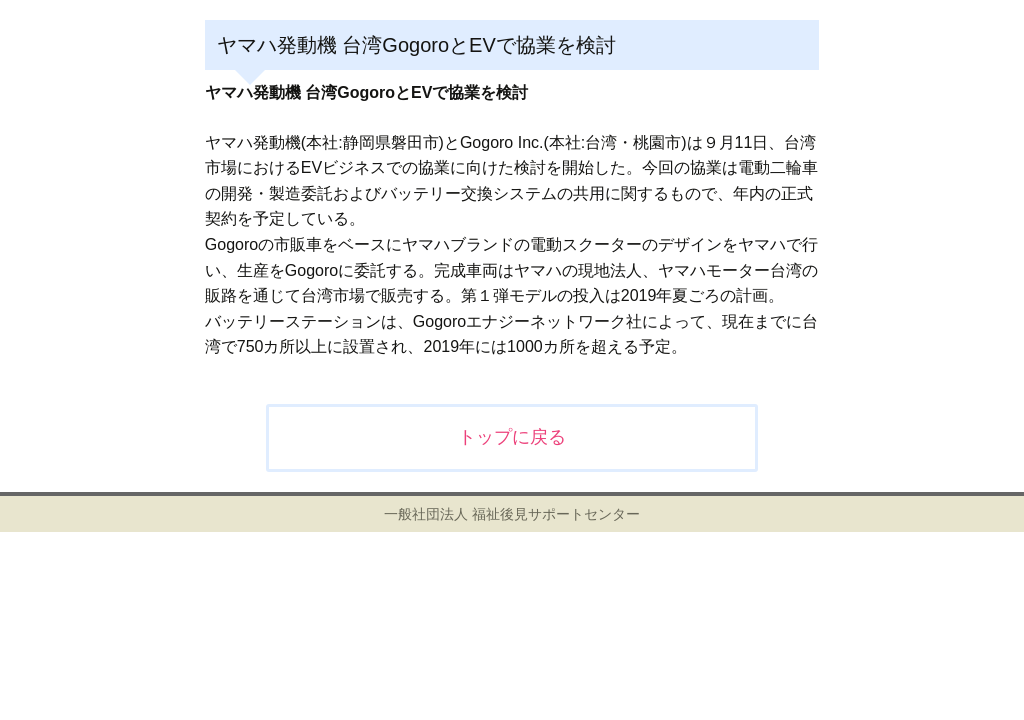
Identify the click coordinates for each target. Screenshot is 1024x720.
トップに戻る (512, 437)
